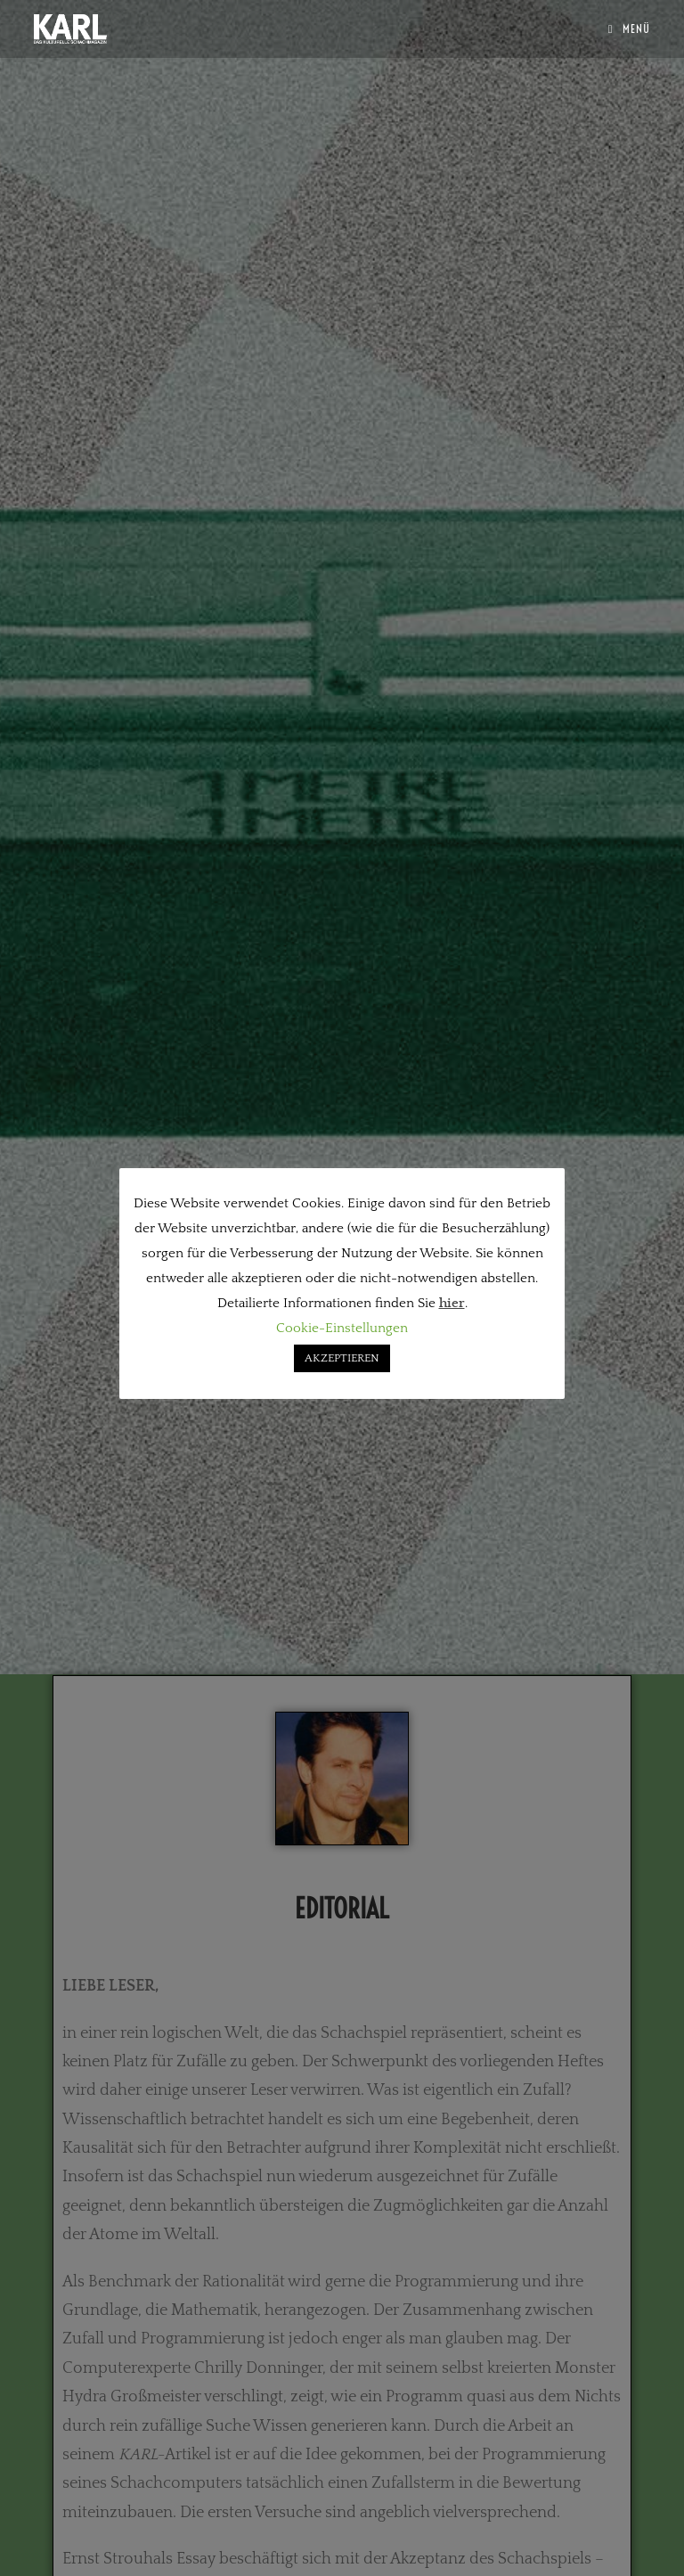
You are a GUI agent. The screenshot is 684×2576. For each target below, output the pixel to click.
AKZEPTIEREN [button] (342, 1358)
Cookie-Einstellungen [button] (342, 1328)
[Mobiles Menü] (629, 28)
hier (452, 1303)
